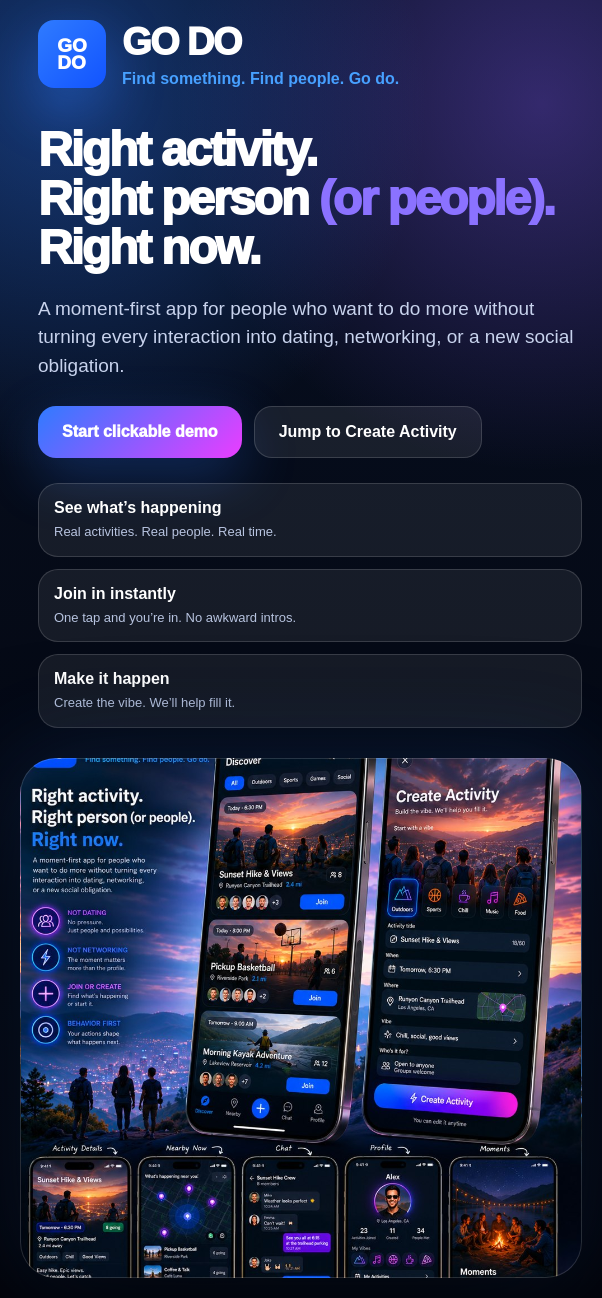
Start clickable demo (140, 431)
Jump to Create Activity (368, 431)
